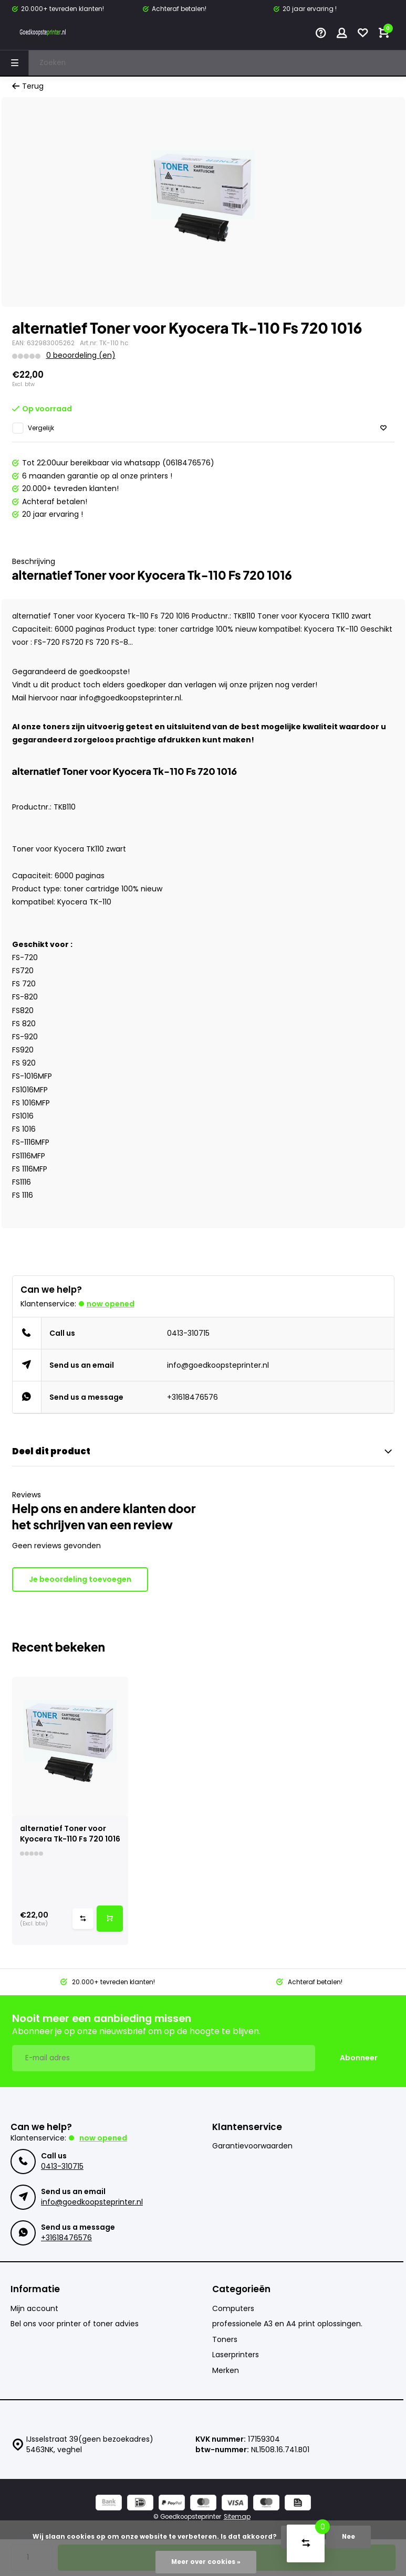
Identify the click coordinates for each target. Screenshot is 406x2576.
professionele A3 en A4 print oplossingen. (287, 2324)
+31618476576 (192, 1397)
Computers (233, 2309)
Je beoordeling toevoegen (80, 1579)
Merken (225, 2371)
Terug (28, 86)
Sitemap (237, 2517)
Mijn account (34, 2309)
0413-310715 (188, 1333)
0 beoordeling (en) (81, 355)
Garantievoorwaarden (252, 2146)
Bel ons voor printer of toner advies (75, 2324)
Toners (224, 2340)
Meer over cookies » (206, 2562)
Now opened (110, 1303)
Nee (348, 2536)
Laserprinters (235, 2355)
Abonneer (359, 2057)
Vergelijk (41, 428)
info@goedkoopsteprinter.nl (218, 1365)
